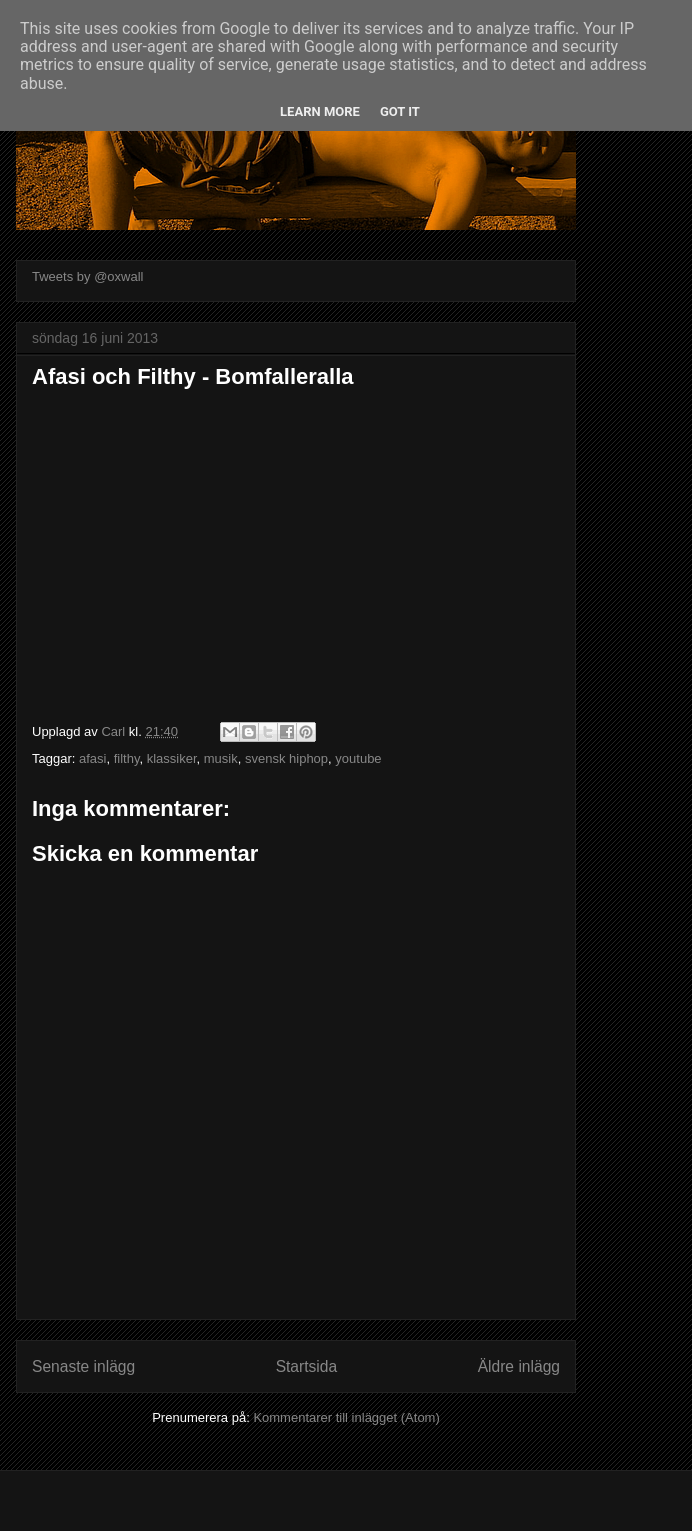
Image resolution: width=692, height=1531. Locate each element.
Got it (400, 111)
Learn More (320, 111)
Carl (114, 731)
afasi (92, 758)
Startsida (307, 1366)
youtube (358, 758)
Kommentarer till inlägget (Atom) (346, 1417)
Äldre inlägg (519, 1366)
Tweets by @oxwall (87, 276)
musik (221, 758)
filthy (127, 758)
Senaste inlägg (83, 1366)
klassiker (172, 758)
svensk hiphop (286, 758)
